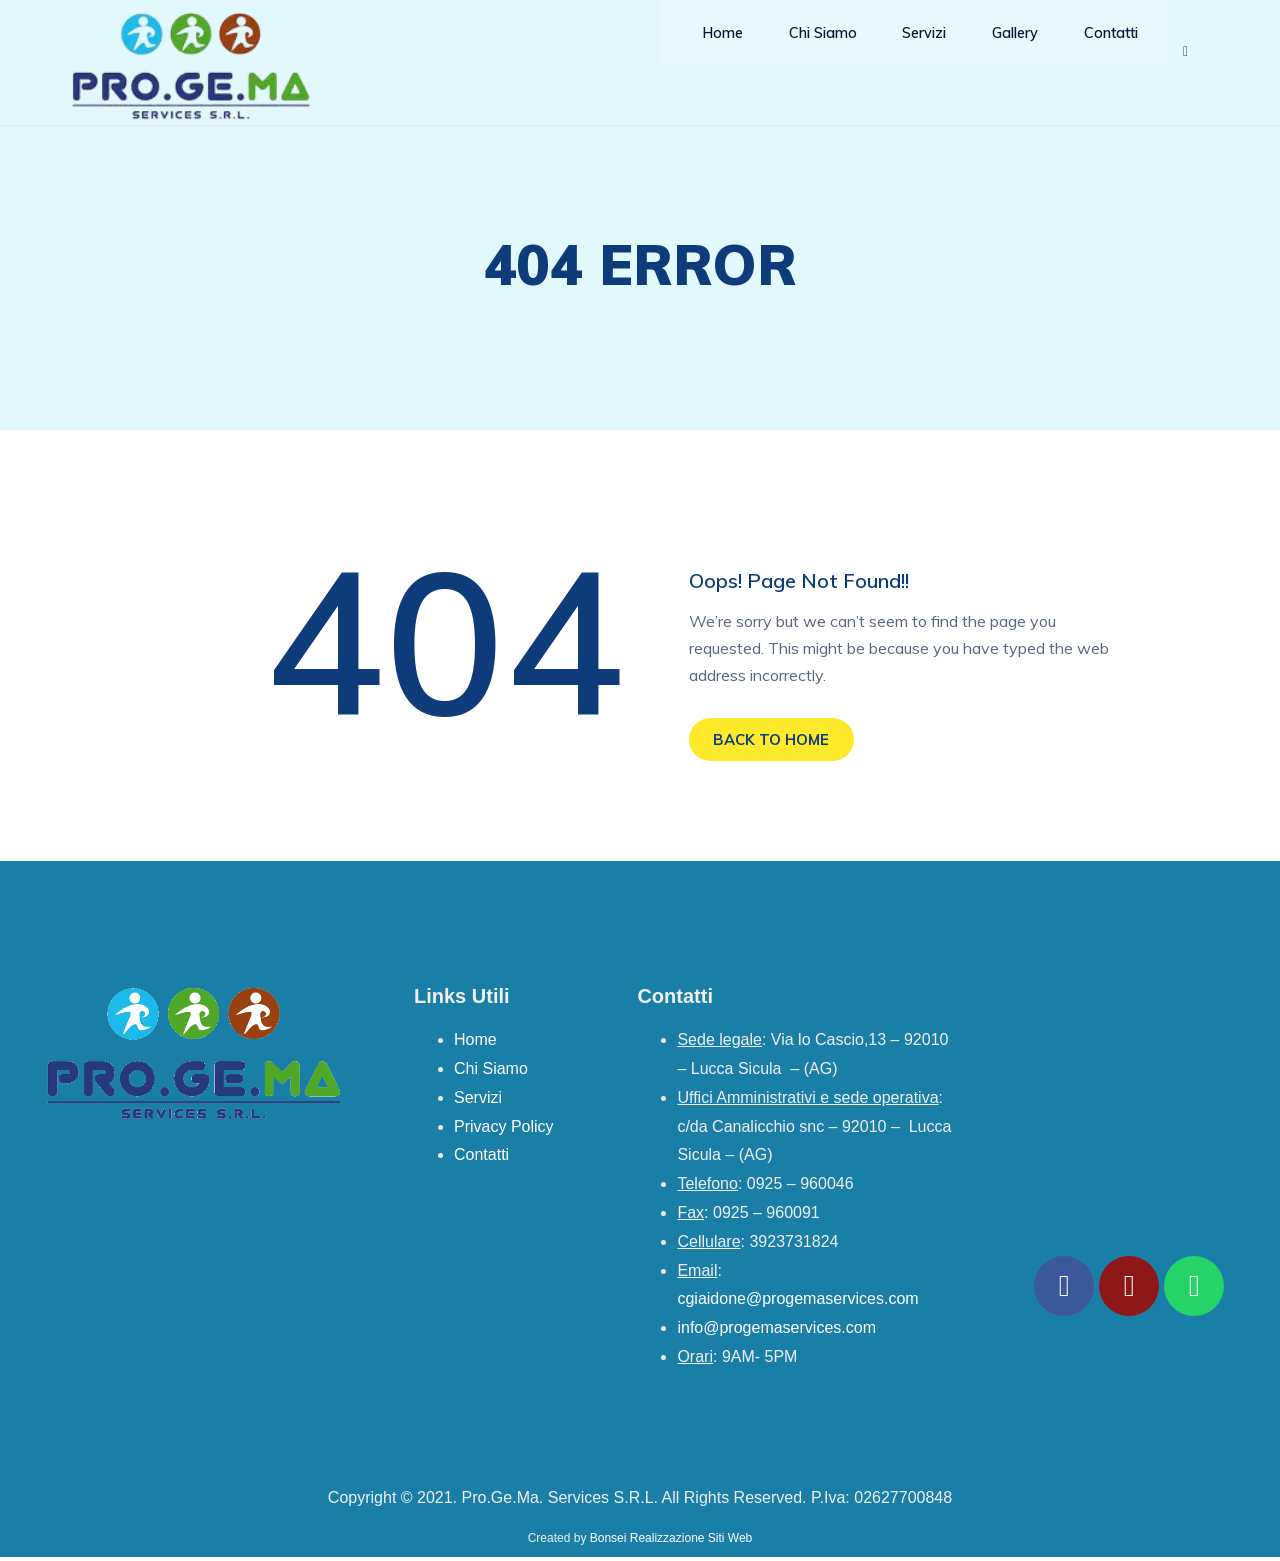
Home (703, 49)
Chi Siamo (802, 49)
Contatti (1093, 49)
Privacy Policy (504, 1130)
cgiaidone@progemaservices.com (797, 1302)
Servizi (904, 49)
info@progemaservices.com (776, 1331)
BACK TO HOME (778, 741)
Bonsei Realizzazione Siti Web (671, 1542)
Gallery (995, 49)
